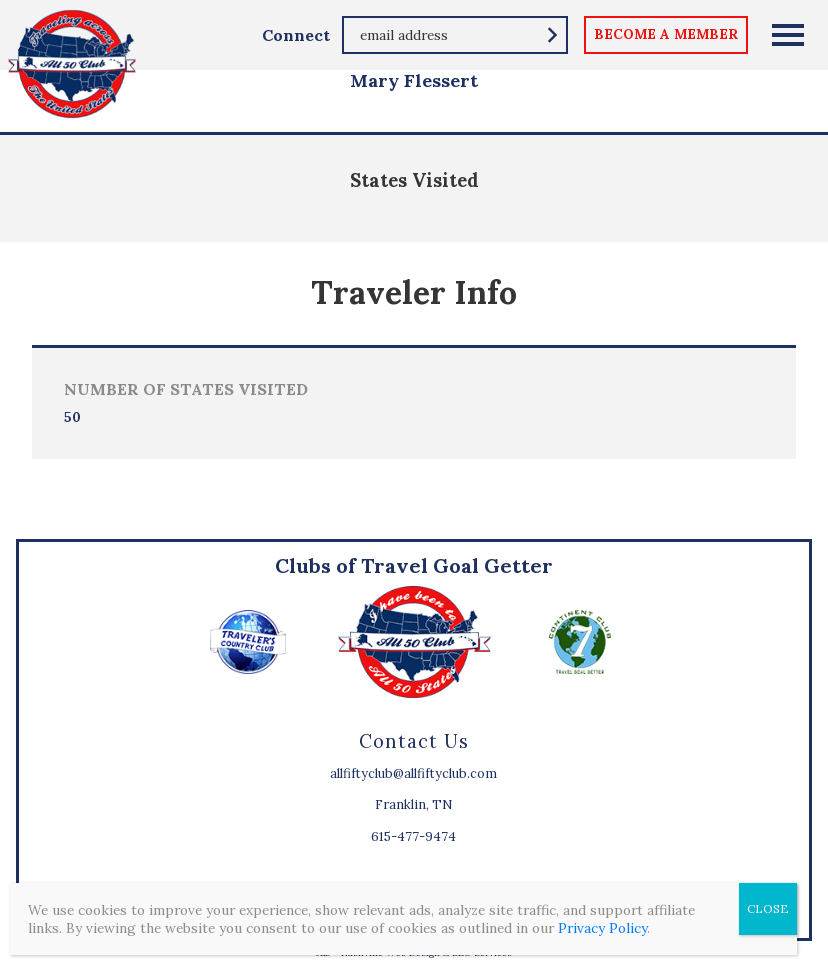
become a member (666, 34)
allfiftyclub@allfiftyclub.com (413, 773)
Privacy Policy (602, 928)
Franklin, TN (413, 804)
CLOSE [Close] (768, 908)
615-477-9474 (413, 836)
